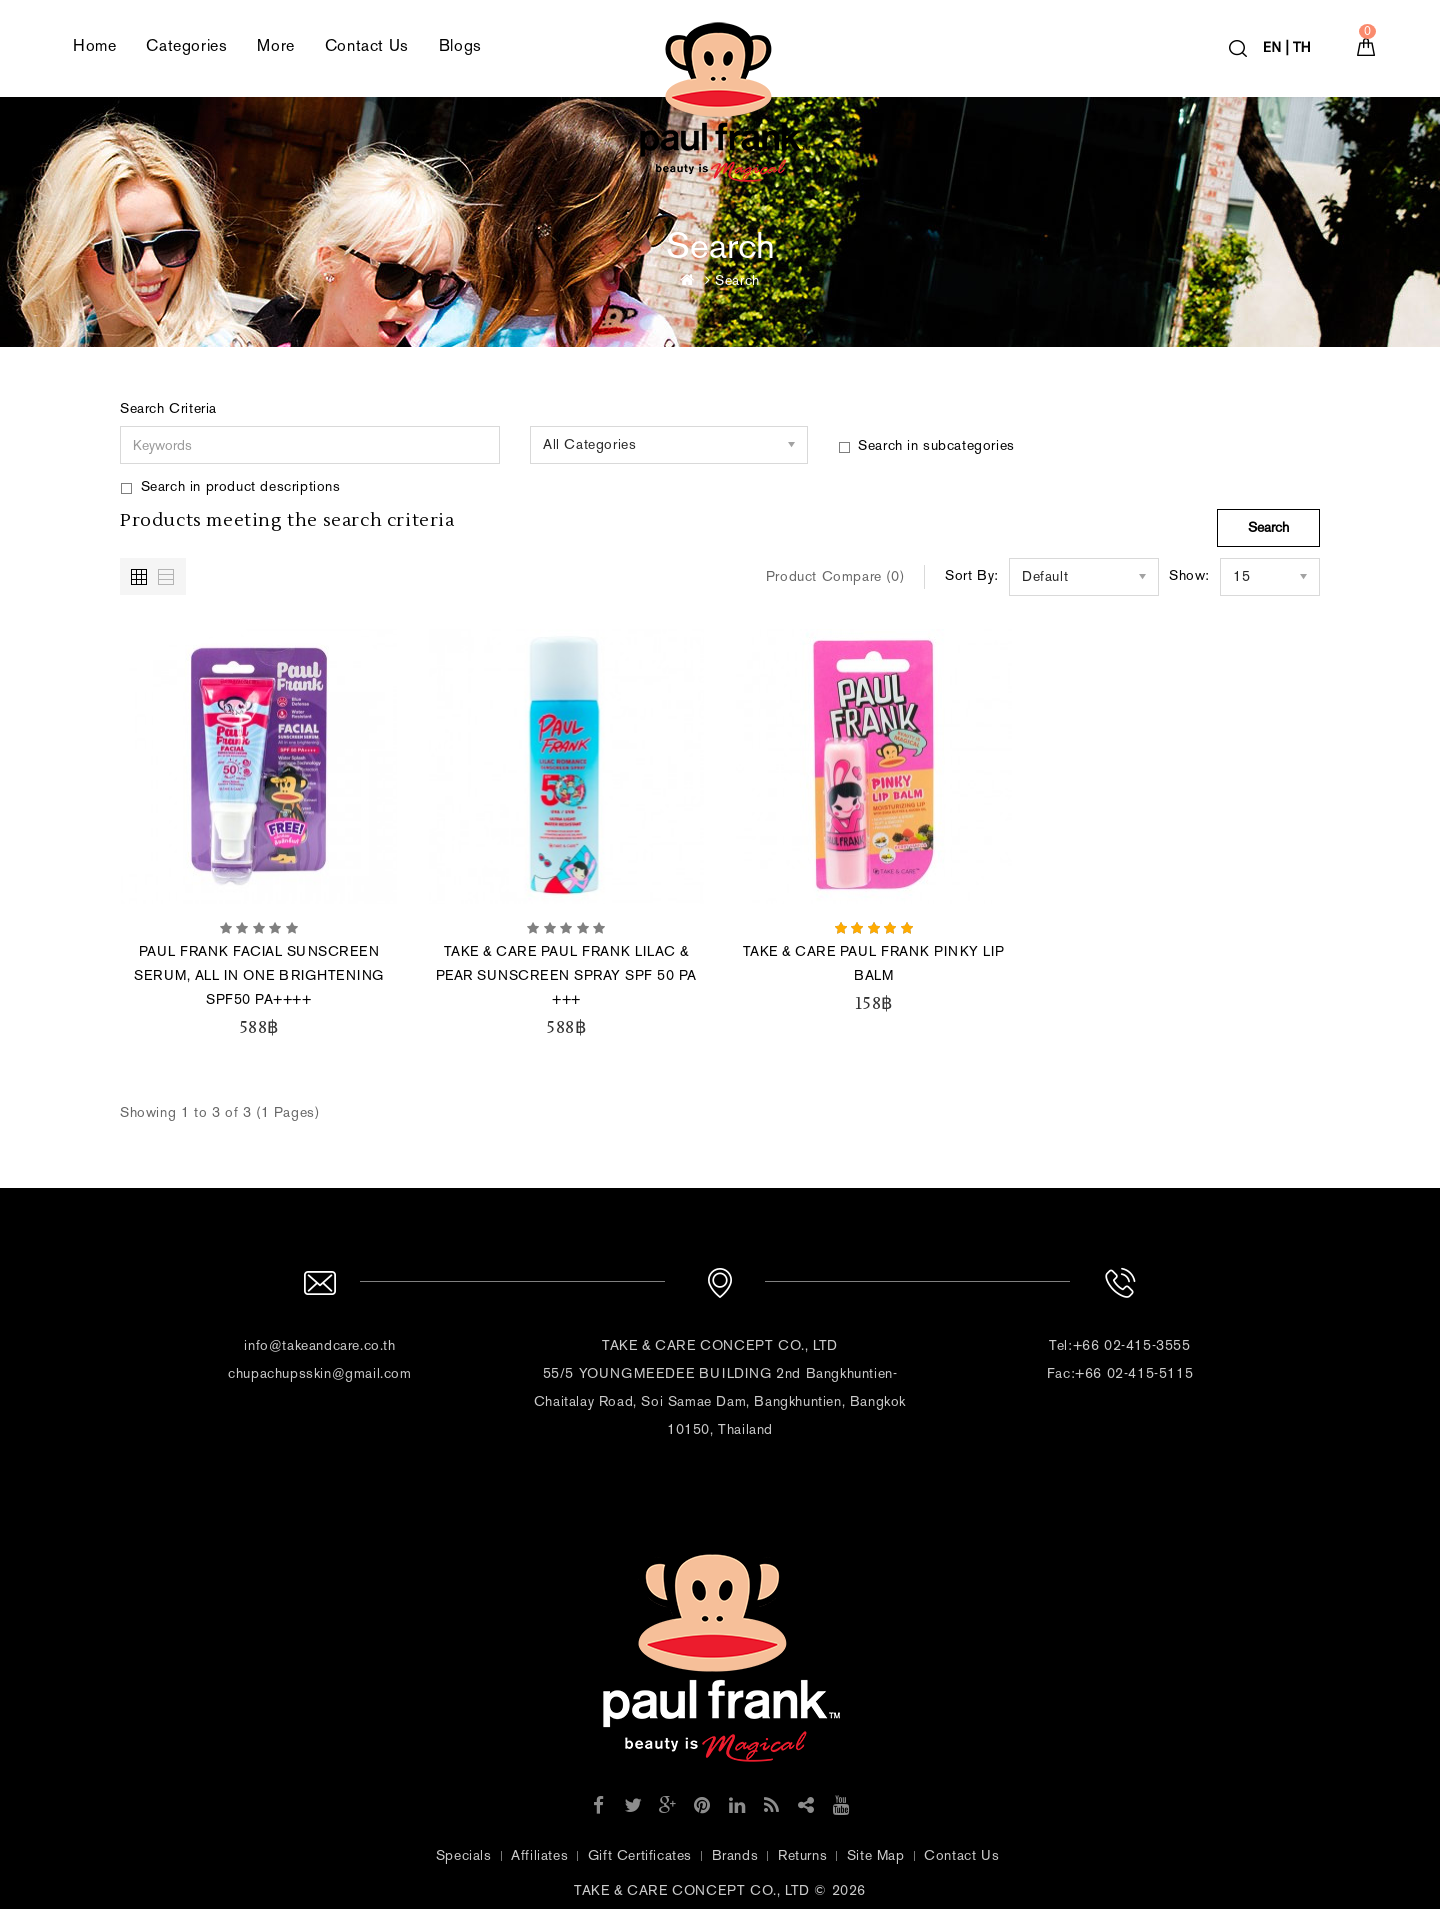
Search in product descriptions (230, 486)
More (275, 45)
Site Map (876, 1855)
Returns (802, 1855)
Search (737, 280)
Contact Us (367, 45)
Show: (1189, 575)
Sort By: (972, 575)
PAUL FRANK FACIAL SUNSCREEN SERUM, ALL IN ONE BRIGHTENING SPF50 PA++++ (259, 975)
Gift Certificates (640, 1855)
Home (94, 45)
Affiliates (539, 1855)
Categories (186, 45)
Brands (735, 1855)
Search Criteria (168, 408)
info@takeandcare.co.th (319, 1345)
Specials (464, 1855)
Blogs (460, 45)
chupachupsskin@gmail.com (319, 1373)
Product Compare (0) (835, 576)
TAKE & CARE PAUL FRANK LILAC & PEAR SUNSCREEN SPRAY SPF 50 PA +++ (566, 975)
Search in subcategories (926, 445)
